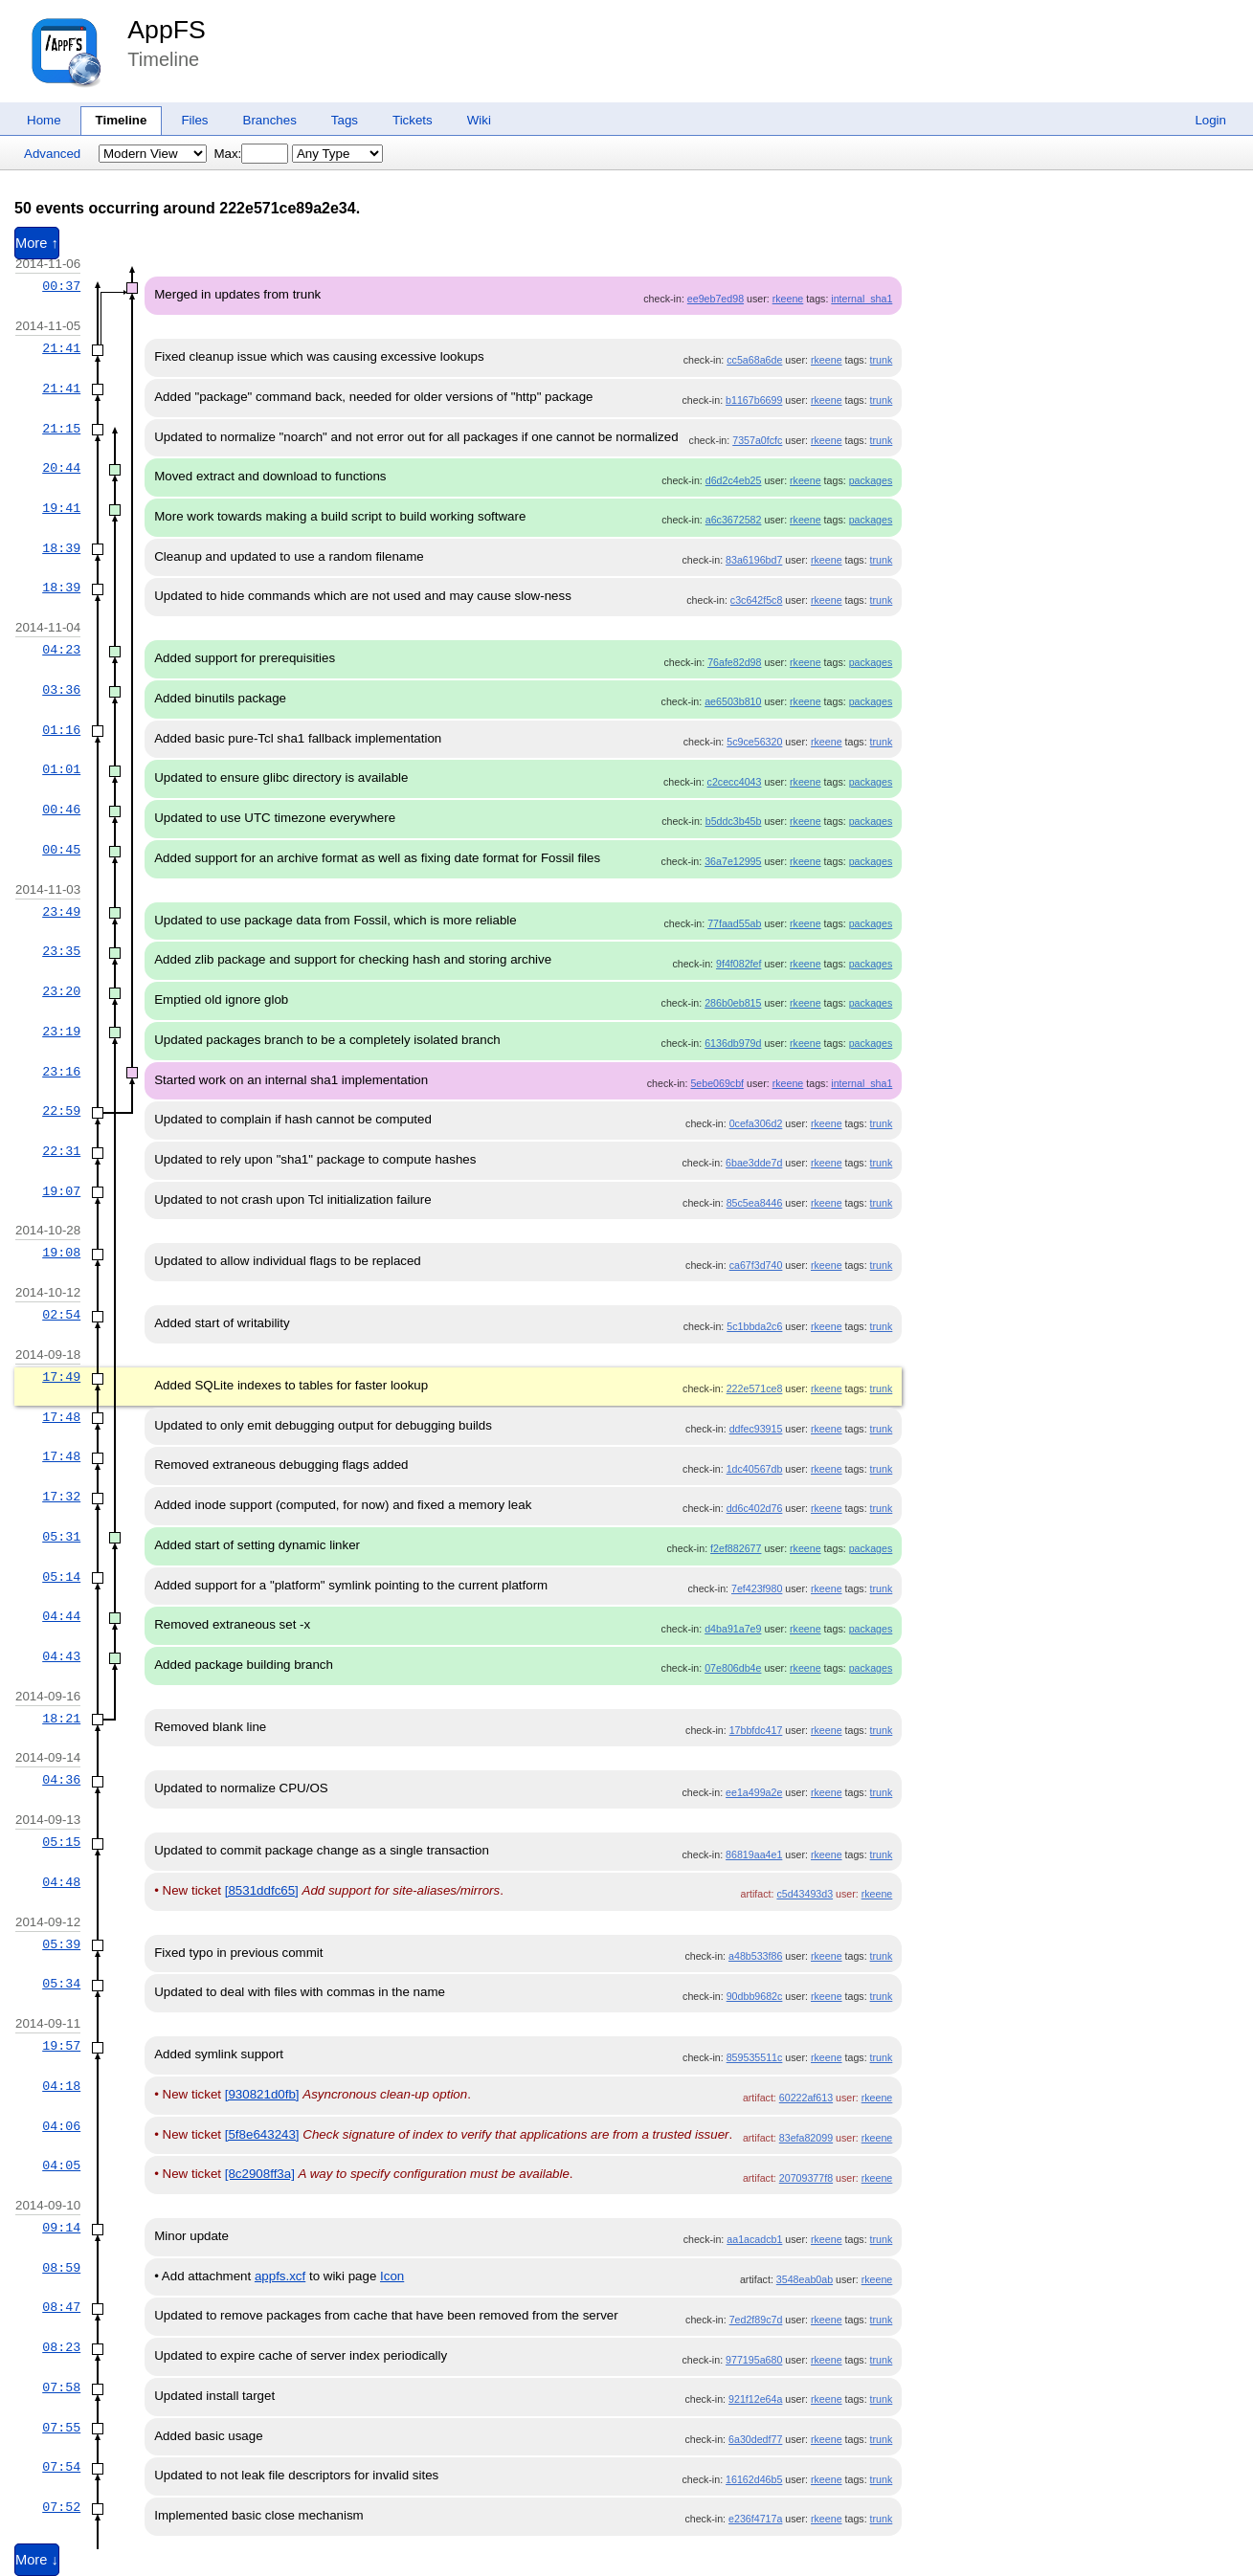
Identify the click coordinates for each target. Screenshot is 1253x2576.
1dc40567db (755, 1469)
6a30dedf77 (755, 2439)
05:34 (61, 1983)
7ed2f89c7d (756, 2319)
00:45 (61, 849)
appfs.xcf (280, 2276)
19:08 (61, 1252)
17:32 (61, 1496)
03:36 (61, 690)
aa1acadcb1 (754, 2239)
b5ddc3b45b (733, 821)
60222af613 (806, 2097)
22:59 (61, 1111)
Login (1210, 120)
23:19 (61, 1031)
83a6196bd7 (754, 560)
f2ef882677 (735, 1548)
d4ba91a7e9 (733, 1628)
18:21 (61, 1718)
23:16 (61, 1071)
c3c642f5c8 (756, 600)
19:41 (61, 508)
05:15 (61, 1842)
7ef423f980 (756, 1588)
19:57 (61, 2045)
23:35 (61, 951)
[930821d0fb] (262, 2094)
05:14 (61, 1577)
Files (194, 120)
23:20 (61, 991)
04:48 (61, 1882)
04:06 (61, 2126)
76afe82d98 (734, 662)
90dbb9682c (755, 1996)
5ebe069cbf (717, 1083)
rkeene (788, 298)
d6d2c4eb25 (733, 480)
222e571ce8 (755, 1388)
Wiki (479, 120)
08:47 (61, 2307)
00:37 (61, 286)
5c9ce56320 (754, 741)
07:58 (61, 2387)
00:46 (61, 809)
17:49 (61, 1377)
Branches (270, 120)
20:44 (61, 468)
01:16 (61, 730)
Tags (344, 120)
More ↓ (36, 2559)
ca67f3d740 (756, 1265)
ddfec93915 (756, 1428)
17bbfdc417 (756, 1730)
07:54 (61, 2467)
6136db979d (733, 1043)
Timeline (121, 120)
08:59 (61, 2267)
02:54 (61, 1314)
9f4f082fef (738, 963)
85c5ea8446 (755, 1203)
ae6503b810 (733, 701)
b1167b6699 (754, 400)
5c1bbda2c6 (754, 1326)
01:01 (61, 769)
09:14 (61, 2227)
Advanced (52, 153)
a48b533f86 (755, 1956)
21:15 (61, 428)
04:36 (61, 1779)
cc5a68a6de (754, 360)
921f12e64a (755, 2399)
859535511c (755, 2057)
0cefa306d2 (756, 1123)
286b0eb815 (733, 1003)
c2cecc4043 (734, 782)
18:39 (61, 548)
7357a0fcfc (757, 440)
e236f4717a (755, 2518)
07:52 (61, 2507)
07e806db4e (733, 1668)
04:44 (61, 1616)
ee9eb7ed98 (715, 298)
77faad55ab (734, 923)
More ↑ (36, 243)
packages (871, 480)
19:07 (61, 1191)
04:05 (61, 2165)
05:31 (61, 1536)
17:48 (61, 1417)
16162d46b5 (754, 2479)
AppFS (166, 29)
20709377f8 (806, 2178)
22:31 (61, 1151)
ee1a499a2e (754, 1792)
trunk (881, 360)
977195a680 (754, 2359)
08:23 (61, 2347)
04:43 (61, 1656)
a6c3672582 (733, 519)
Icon (392, 2276)
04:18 (61, 2086)
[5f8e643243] (262, 2134)
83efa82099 (806, 2137)
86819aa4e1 (754, 1854)
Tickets (412, 120)
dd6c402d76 (755, 1508)
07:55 (61, 2427)
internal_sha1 (861, 298)
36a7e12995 (733, 861)
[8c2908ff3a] (260, 2173)
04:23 (61, 649)
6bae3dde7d (754, 1162)
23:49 (61, 912)
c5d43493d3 (804, 1893)
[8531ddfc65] (262, 1890)
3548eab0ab (804, 2279)
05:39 (61, 1944)
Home (44, 120)
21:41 (61, 348)
